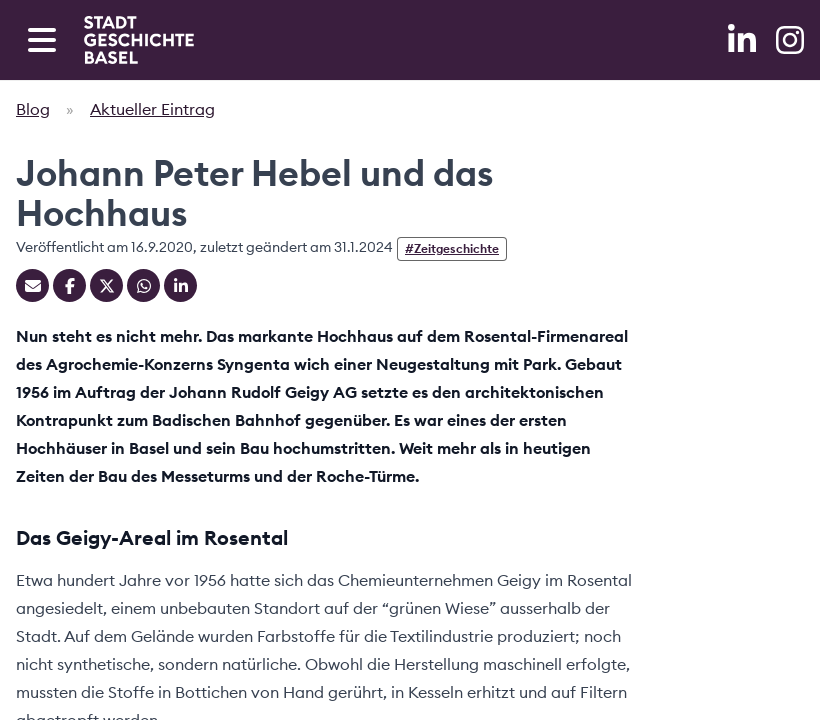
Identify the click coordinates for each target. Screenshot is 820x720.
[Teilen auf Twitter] (106, 285)
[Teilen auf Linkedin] (180, 285)
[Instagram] (790, 40)
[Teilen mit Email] (32, 285)
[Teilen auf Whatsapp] (143, 285)
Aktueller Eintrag (152, 109)
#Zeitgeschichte (452, 248)
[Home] (139, 40)
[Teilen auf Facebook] (69, 285)
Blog (33, 109)
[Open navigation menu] (42, 40)
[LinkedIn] (744, 40)
